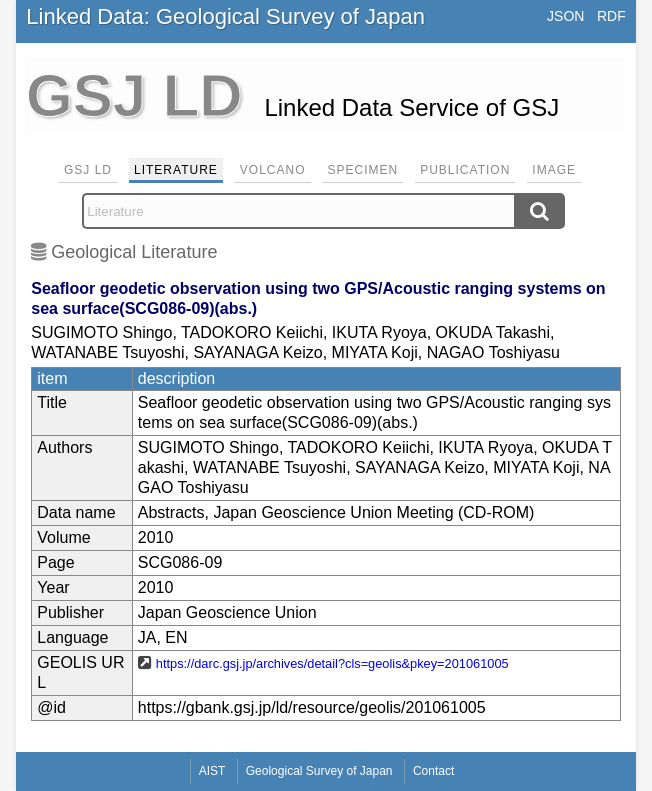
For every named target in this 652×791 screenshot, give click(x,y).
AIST (212, 771)
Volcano (273, 170)
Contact (433, 771)
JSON (565, 16)
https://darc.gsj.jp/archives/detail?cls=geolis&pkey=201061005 (332, 663)
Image (554, 170)
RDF (611, 16)
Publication (465, 170)
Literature (176, 170)
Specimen (363, 170)
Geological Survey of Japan (319, 771)
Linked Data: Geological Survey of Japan (225, 16)
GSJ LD (88, 170)
